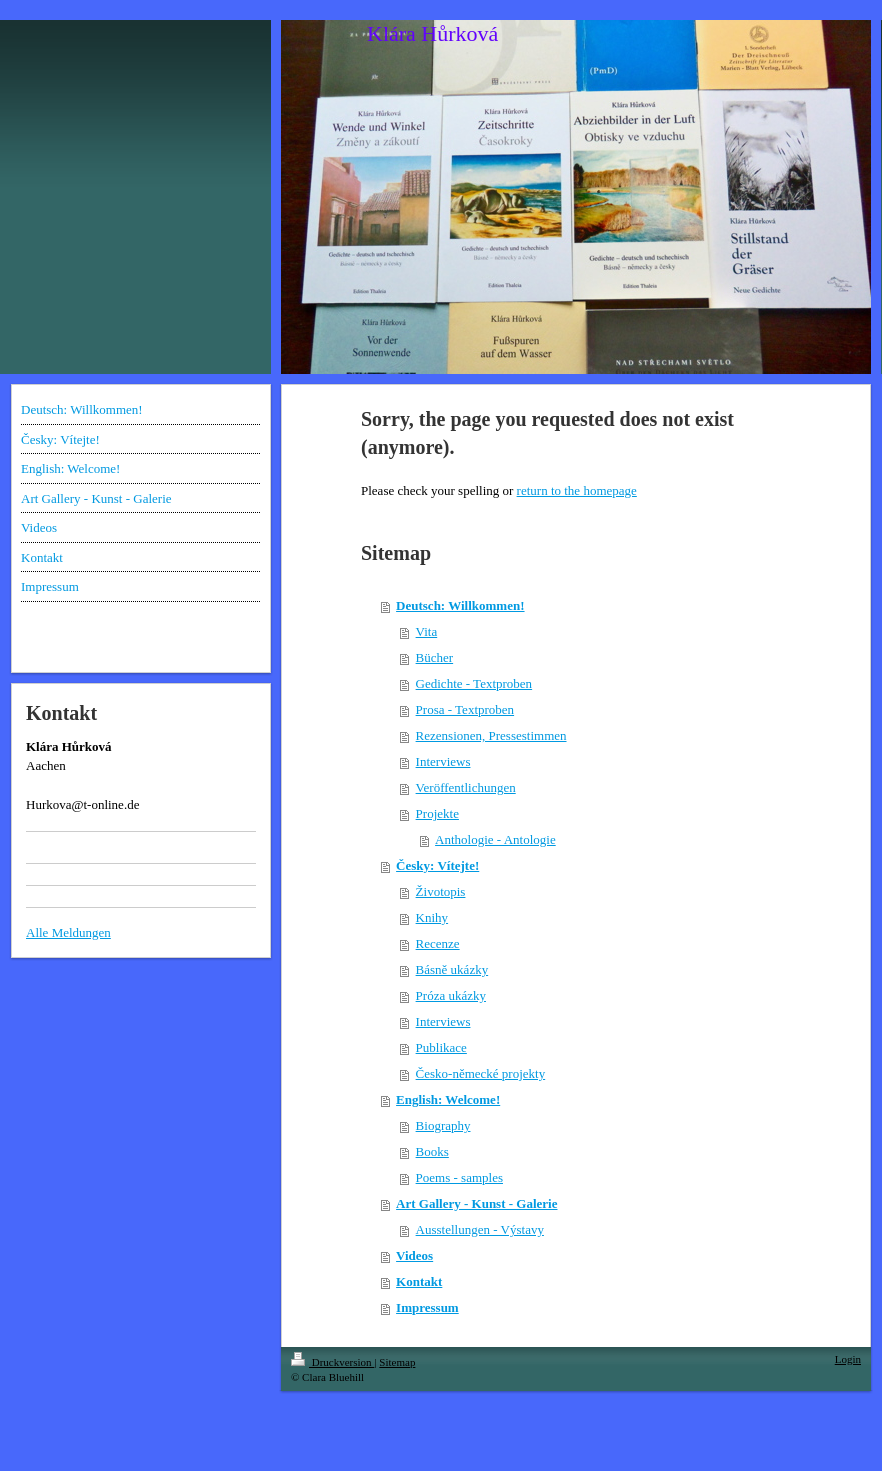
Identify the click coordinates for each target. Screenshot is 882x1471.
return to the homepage (577, 490)
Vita (427, 631)
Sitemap (397, 1362)
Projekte (437, 813)
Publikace (441, 1047)
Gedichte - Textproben (474, 683)
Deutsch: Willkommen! (460, 605)
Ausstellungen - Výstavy (480, 1229)
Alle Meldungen (68, 932)
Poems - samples (459, 1177)
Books (432, 1151)
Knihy (432, 917)
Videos (414, 1255)
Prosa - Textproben (465, 709)
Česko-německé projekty (481, 1073)
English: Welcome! (448, 1099)
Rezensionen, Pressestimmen (491, 735)
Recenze (438, 943)
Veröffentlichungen (466, 787)
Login (848, 1359)
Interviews (443, 761)
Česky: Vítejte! (437, 865)
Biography (443, 1125)
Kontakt (419, 1281)
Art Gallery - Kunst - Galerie (476, 1203)
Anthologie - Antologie (495, 839)
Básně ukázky (452, 969)
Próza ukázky (451, 995)
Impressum (427, 1307)
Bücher (435, 657)
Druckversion (332, 1362)
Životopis (441, 891)
